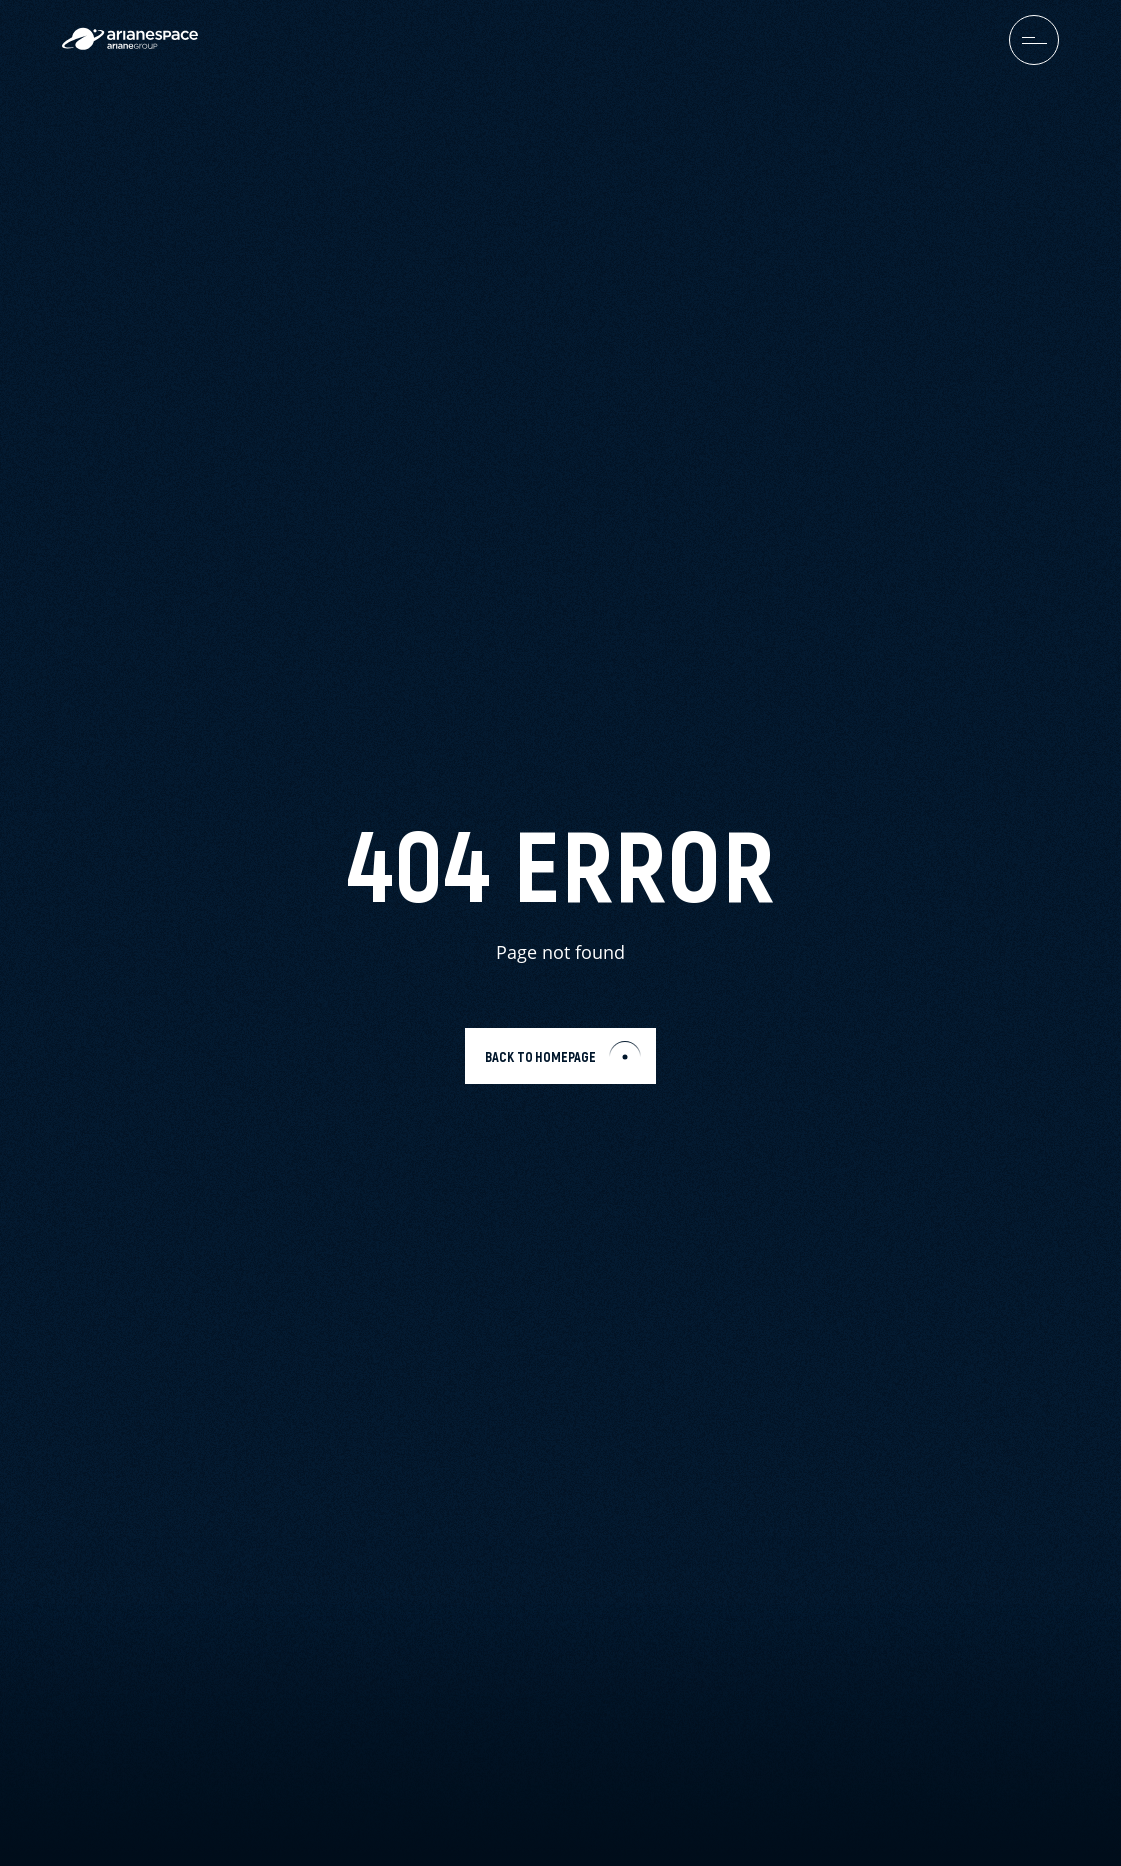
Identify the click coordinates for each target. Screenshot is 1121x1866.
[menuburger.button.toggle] (1034, 40)
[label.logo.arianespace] (130, 44)
